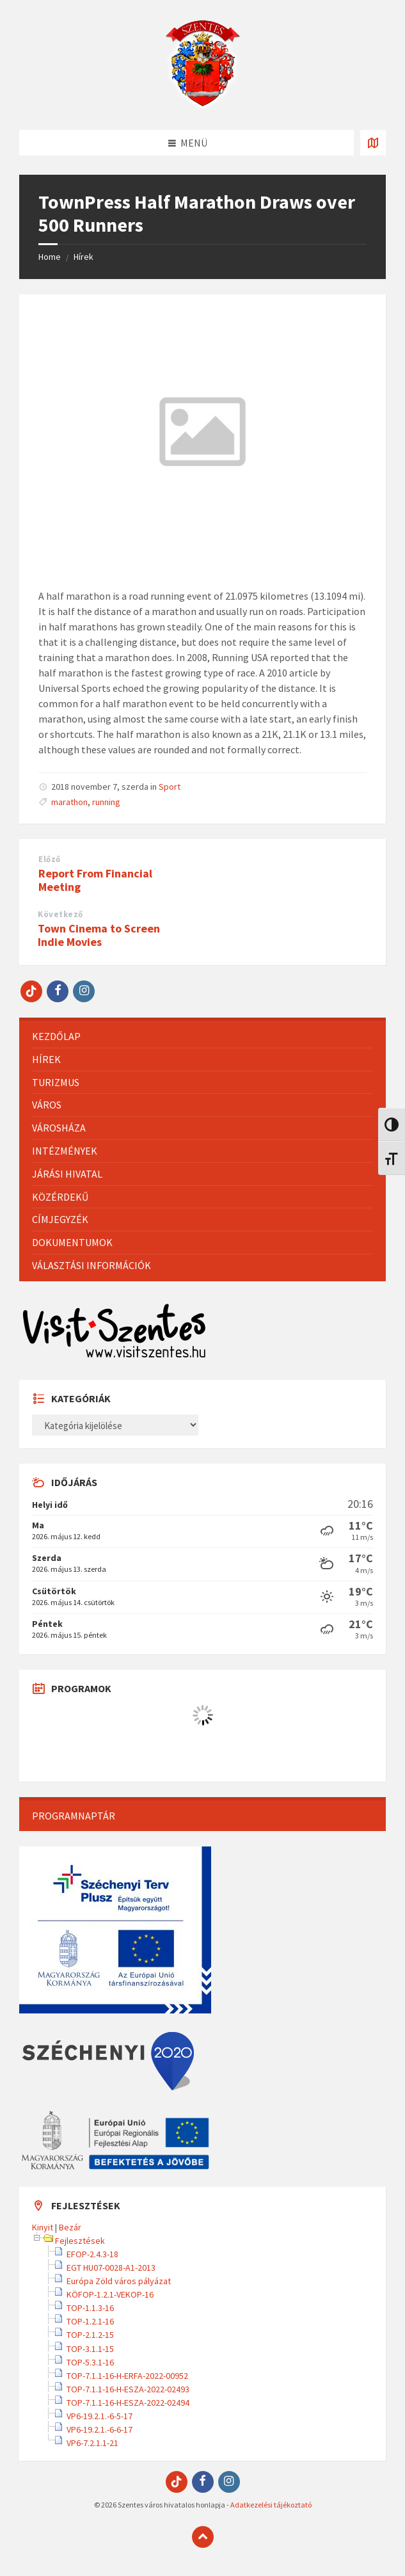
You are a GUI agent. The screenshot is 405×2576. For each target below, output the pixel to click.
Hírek (83, 256)
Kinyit (42, 2227)
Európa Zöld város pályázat (119, 2281)
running (106, 802)
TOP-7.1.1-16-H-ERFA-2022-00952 (127, 2375)
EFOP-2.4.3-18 (92, 2254)
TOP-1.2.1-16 (90, 2321)
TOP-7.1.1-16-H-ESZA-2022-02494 (128, 2402)
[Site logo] (203, 105)
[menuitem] (202, 1036)
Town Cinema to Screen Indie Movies (99, 935)
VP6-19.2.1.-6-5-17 (99, 2416)
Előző (49, 859)
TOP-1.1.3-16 (90, 2308)
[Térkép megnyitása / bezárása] (373, 143)
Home (49, 256)
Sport (169, 786)
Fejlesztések (80, 2240)
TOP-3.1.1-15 (90, 2349)
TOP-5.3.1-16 (90, 2362)
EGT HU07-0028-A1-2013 (111, 2267)
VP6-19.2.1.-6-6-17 (99, 2429)
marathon (69, 802)
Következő (60, 914)
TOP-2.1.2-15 (90, 2334)
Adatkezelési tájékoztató (271, 2504)
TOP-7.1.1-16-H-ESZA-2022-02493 (128, 2389)
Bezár (70, 2227)
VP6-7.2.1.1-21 (92, 2443)
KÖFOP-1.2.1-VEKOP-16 (110, 2294)
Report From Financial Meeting (95, 880)
